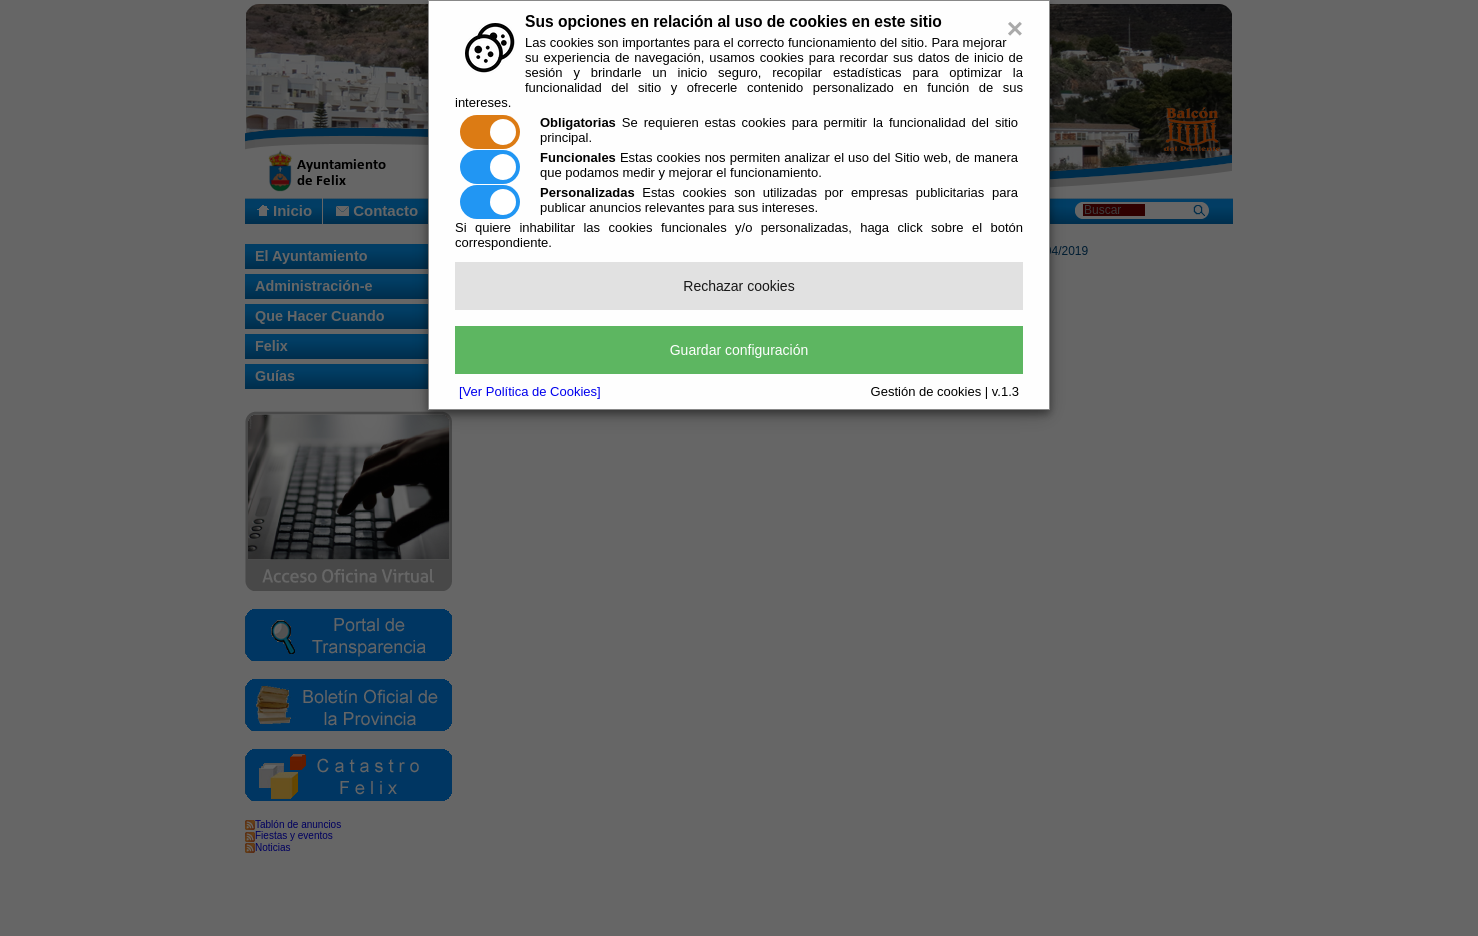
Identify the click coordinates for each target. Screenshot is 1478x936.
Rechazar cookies (738, 286)
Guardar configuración (739, 350)
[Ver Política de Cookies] (530, 391)
